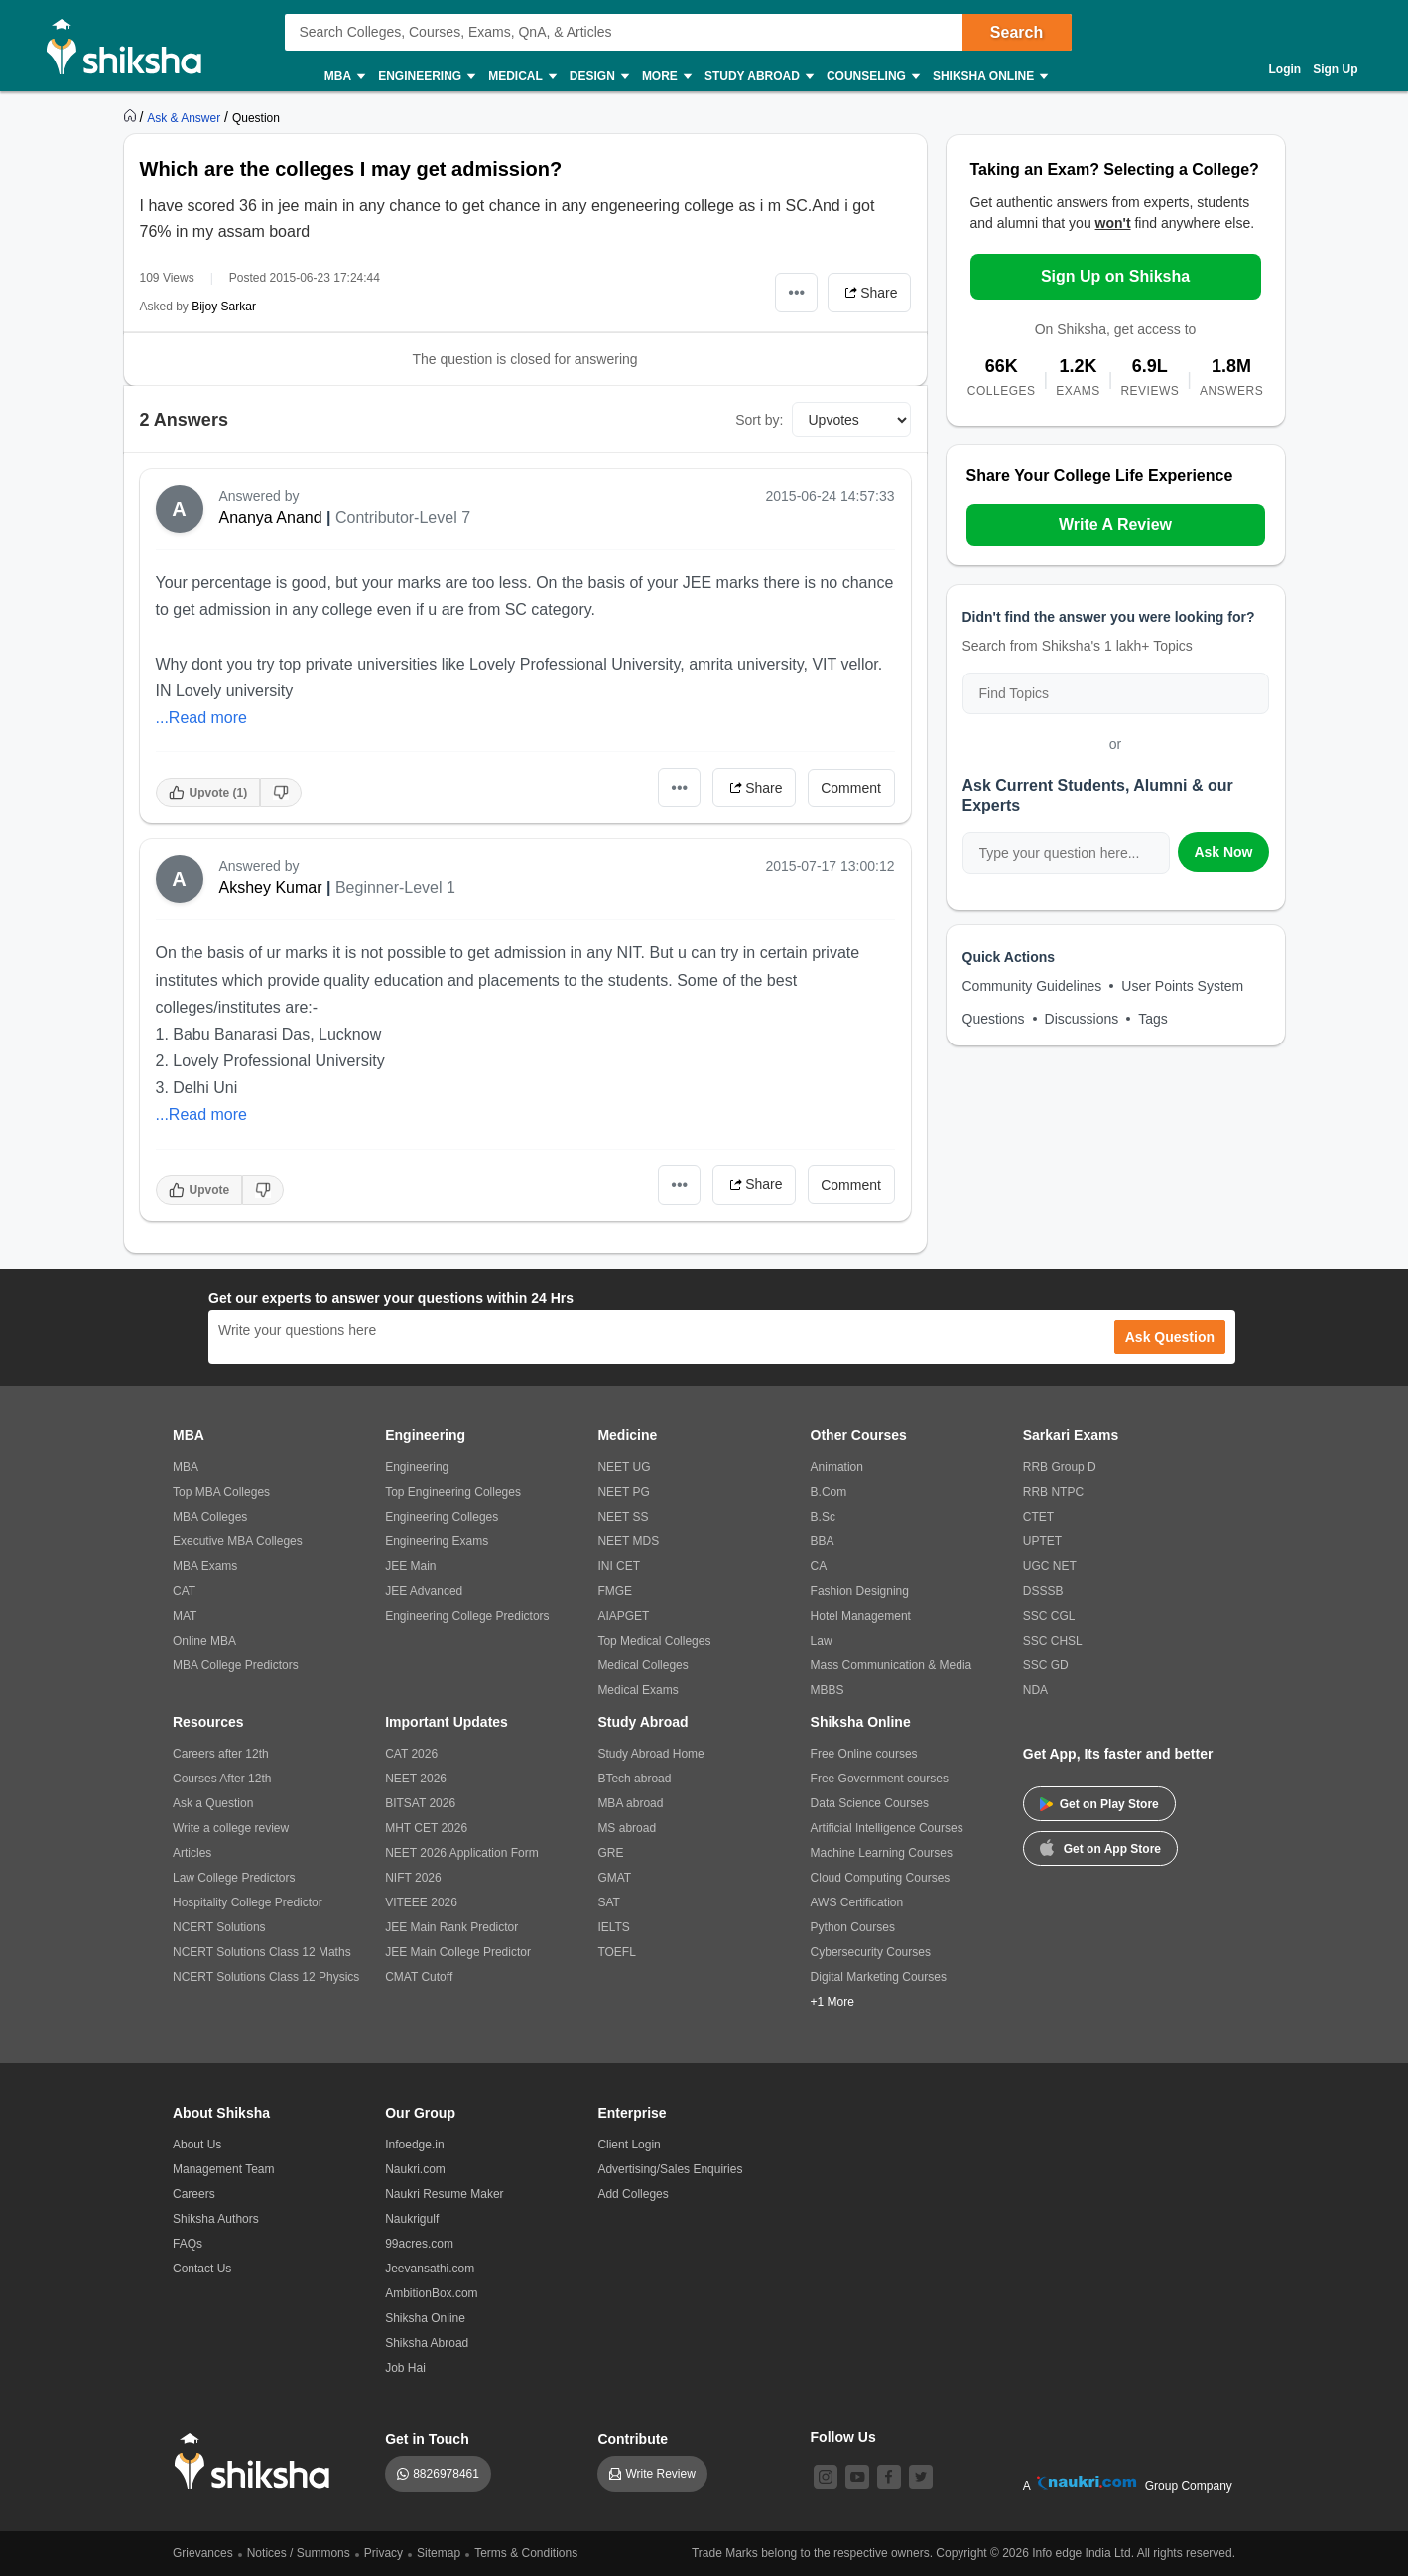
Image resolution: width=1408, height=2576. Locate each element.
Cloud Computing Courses (881, 1878)
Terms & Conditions (525, 2553)
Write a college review (231, 1828)
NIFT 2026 (413, 1878)
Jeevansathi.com (429, 2268)
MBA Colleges (210, 1517)
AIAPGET (623, 1616)
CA (819, 1566)
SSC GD (1046, 1665)
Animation (837, 1467)
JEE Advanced (423, 1591)
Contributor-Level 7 (402, 517)
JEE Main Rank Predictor (451, 1927)
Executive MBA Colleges (238, 1541)
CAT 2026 (411, 1754)
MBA (343, 76)
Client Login (628, 2144)
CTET (1038, 1517)
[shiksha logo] (257, 2461)
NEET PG (623, 1492)
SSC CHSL (1053, 1641)
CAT (184, 1591)
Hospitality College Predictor (247, 1902)
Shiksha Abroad (426, 2343)
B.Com (829, 1492)
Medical (521, 76)
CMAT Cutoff (418, 1977)
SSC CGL (1049, 1616)
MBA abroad (630, 1803)
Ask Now (1223, 852)
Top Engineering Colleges (453, 1492)
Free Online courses (864, 1754)
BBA (822, 1541)
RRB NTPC (1053, 1492)
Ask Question (1170, 1337)
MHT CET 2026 (426, 1828)
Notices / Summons (298, 2553)
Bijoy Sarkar (224, 306)
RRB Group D (1059, 1467)
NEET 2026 (416, 1778)
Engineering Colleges (441, 1517)
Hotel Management (861, 1616)
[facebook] (889, 2477)
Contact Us (202, 2268)
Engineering (425, 76)
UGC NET (1050, 1566)
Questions (993, 1019)
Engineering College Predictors (467, 1616)
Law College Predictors (234, 1878)
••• (796, 292)
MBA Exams (205, 1566)
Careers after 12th (221, 1754)
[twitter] (921, 2477)
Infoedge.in (414, 2144)
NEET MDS (628, 1541)
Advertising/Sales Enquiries (669, 2169)
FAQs (187, 2244)
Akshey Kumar (270, 887)
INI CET (618, 1566)
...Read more (201, 717)
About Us (197, 2144)
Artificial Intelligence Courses (887, 1828)
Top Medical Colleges (653, 1641)
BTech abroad (634, 1778)
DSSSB (1043, 1591)
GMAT (614, 1878)
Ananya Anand (270, 517)
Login (1285, 69)
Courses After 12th (222, 1778)
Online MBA (204, 1641)
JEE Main (410, 1566)
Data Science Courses (870, 1803)
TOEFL (616, 1952)
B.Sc (823, 1517)
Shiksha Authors (216, 2219)
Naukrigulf (412, 2219)
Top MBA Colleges (221, 1492)
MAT (184, 1616)
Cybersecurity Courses (871, 1952)
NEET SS (622, 1517)
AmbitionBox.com (431, 2293)
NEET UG (623, 1467)
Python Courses (853, 1927)
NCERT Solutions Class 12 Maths (262, 1952)
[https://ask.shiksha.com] (185, 117)
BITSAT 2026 (420, 1803)
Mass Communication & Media (891, 1665)
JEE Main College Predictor (458, 1952)
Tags (1153, 1019)
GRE (610, 1853)
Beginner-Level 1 (395, 887)
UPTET (1042, 1541)
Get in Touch (427, 2439)
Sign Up (1335, 69)
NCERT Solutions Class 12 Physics (266, 1977)
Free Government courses (880, 1778)
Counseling (872, 76)
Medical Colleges (642, 1665)
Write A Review (1115, 524)
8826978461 (446, 2474)
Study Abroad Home (650, 1754)
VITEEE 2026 (421, 1902)
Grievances (203, 2553)
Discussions (1082, 1019)
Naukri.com (415, 2169)
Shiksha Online (989, 76)
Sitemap (438, 2553)
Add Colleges (632, 2194)
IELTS (613, 1927)
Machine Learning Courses (882, 1853)
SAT (608, 1902)
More (666, 76)
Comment (851, 788)
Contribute (632, 2439)
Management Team (224, 2169)
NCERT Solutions (219, 1927)
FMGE (614, 1591)
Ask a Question (213, 1803)
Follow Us (843, 2437)
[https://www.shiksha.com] (132, 117)
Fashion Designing (860, 1591)
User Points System (1182, 986)
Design (598, 76)
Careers (194, 2194)
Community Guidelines (1032, 986)
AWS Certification (857, 1902)
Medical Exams (637, 1690)
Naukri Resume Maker (444, 2194)
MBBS (827, 1690)
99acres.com (419, 2244)
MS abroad (626, 1828)
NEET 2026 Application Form (462, 1853)
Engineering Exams (436, 1541)
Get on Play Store (1099, 1804)
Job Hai (405, 2368)
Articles (192, 1853)
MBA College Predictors (236, 1665)
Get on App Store (1100, 1847)
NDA (1035, 1690)
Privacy (383, 2553)
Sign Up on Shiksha (1115, 276)
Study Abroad (758, 76)
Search (1016, 32)
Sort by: (759, 420)
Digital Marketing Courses (879, 1977)
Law (821, 1641)
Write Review (660, 2474)
